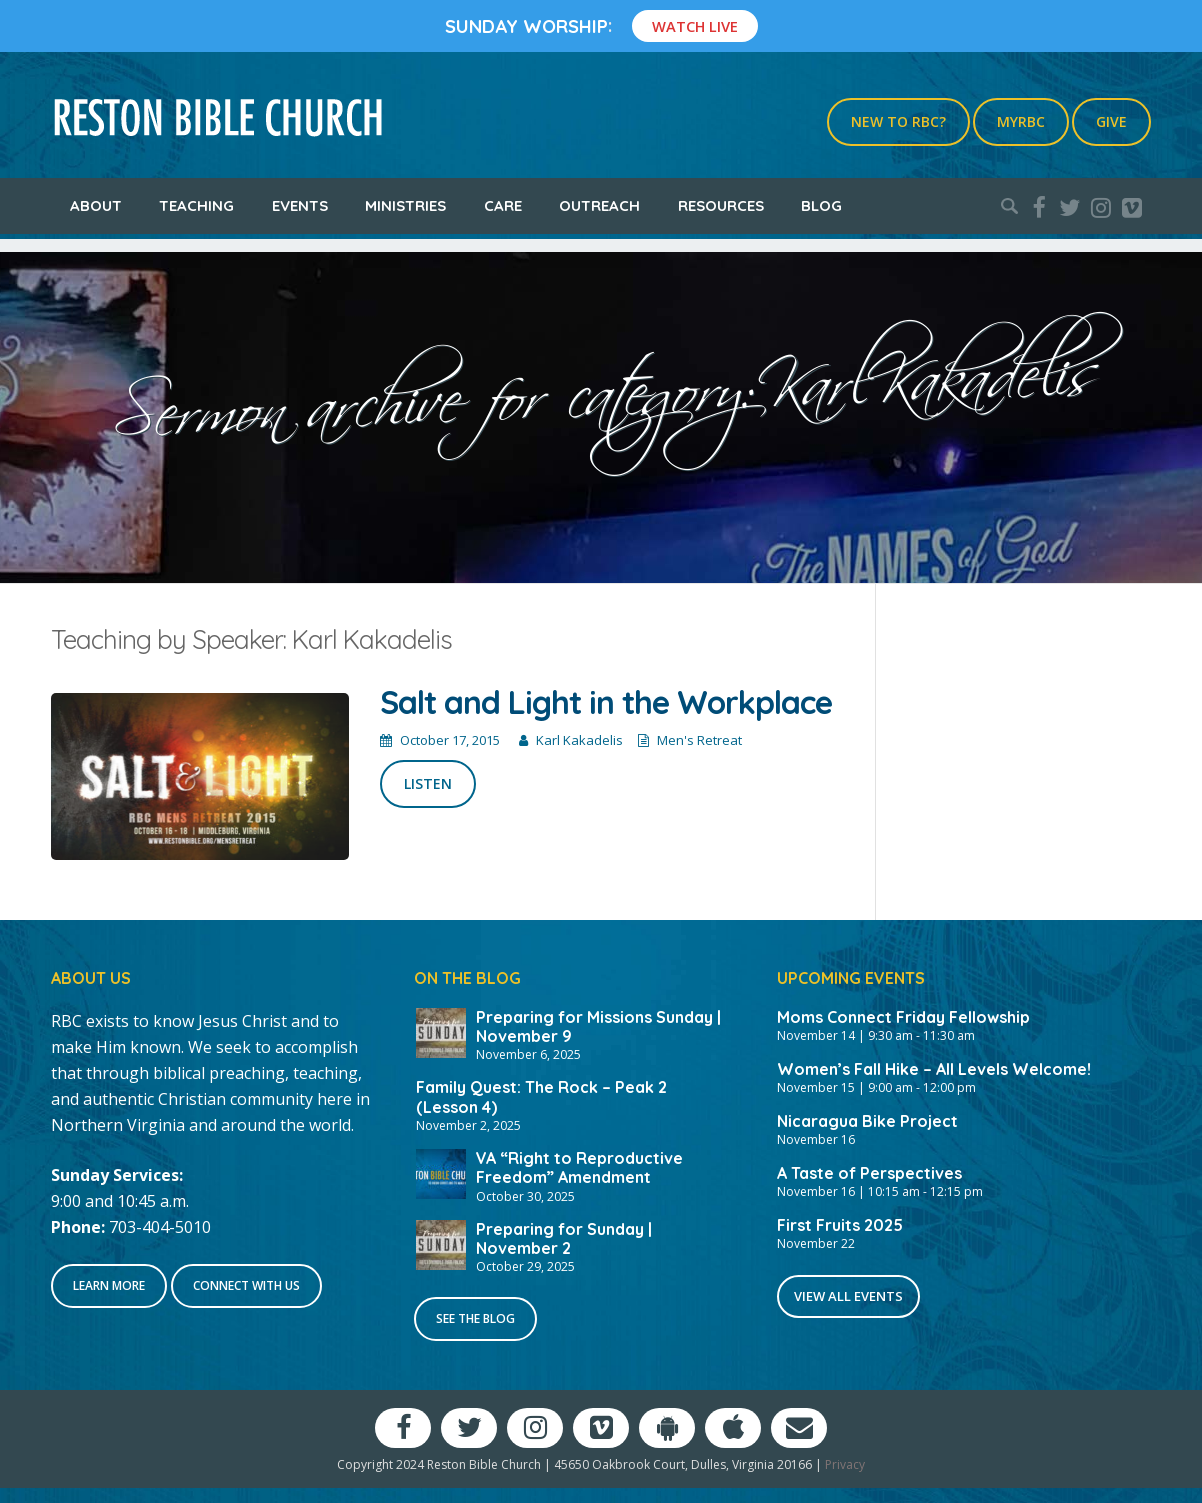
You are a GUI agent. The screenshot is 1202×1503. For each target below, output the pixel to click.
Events (300, 205)
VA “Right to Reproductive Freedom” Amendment (579, 1167)
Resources (721, 205)
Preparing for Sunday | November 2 (564, 1238)
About (96, 205)
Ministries (405, 205)
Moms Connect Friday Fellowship (903, 1017)
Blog (821, 205)
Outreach (599, 205)
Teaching (196, 205)
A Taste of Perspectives (869, 1173)
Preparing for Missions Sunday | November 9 (598, 1026)
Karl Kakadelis (579, 740)
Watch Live (695, 26)
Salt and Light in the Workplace (606, 702)
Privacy (845, 1464)
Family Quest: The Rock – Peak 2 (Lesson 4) (541, 1096)
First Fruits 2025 (840, 1225)
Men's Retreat (699, 740)
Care (503, 205)
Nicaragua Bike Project (867, 1121)
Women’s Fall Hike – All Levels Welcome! (934, 1069)
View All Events (848, 1296)
